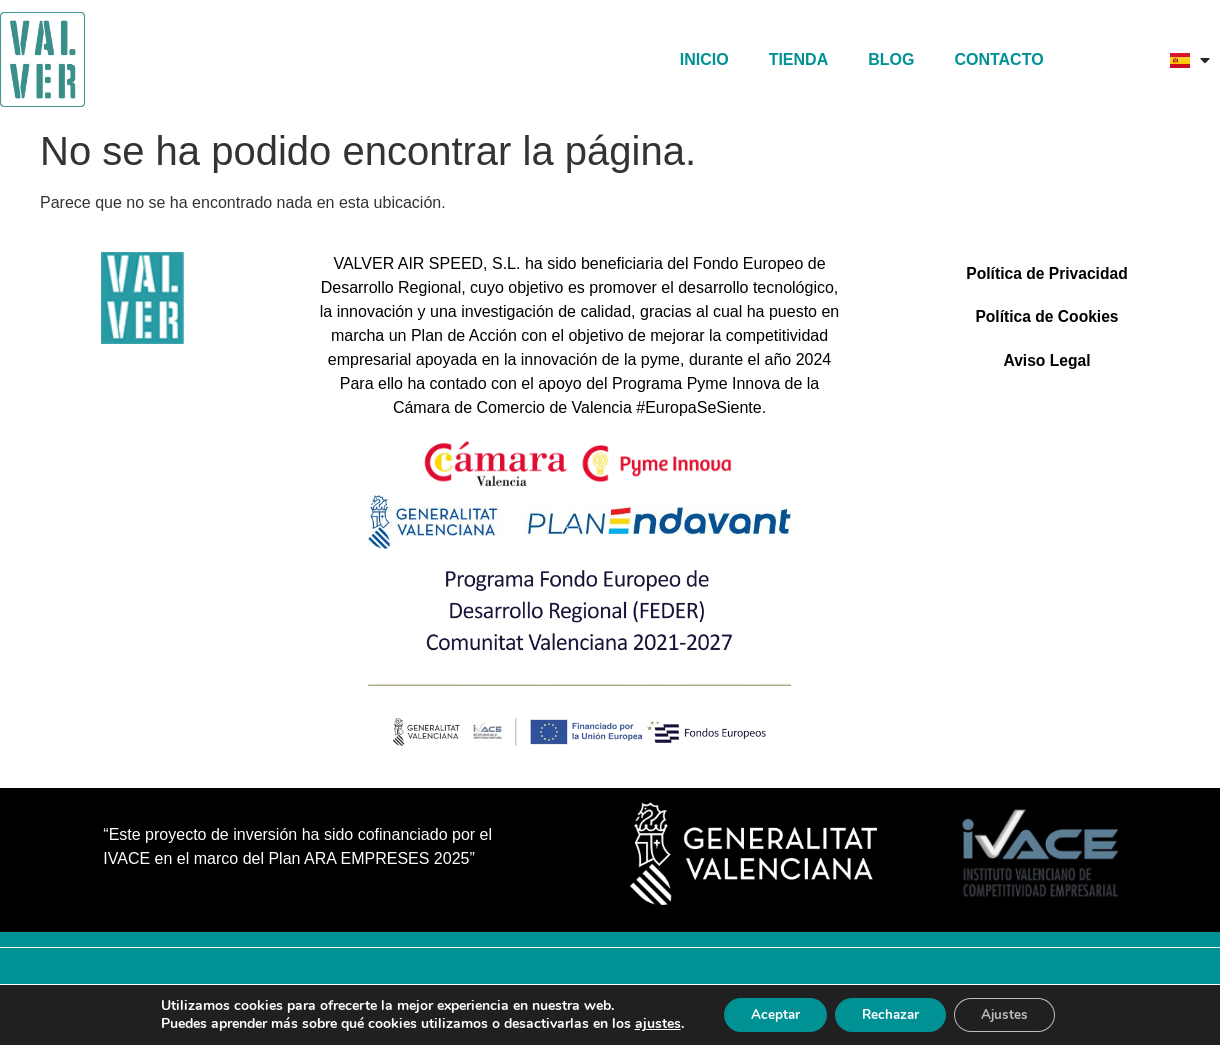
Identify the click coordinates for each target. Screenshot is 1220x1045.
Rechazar (891, 1013)
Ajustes (1013, 1013)
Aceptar (768, 1013)
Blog (891, 59)
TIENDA (799, 59)
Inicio (704, 59)
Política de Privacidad (1046, 274)
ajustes (646, 1023)
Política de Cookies (1047, 320)
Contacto (998, 59)
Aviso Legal (1046, 366)
